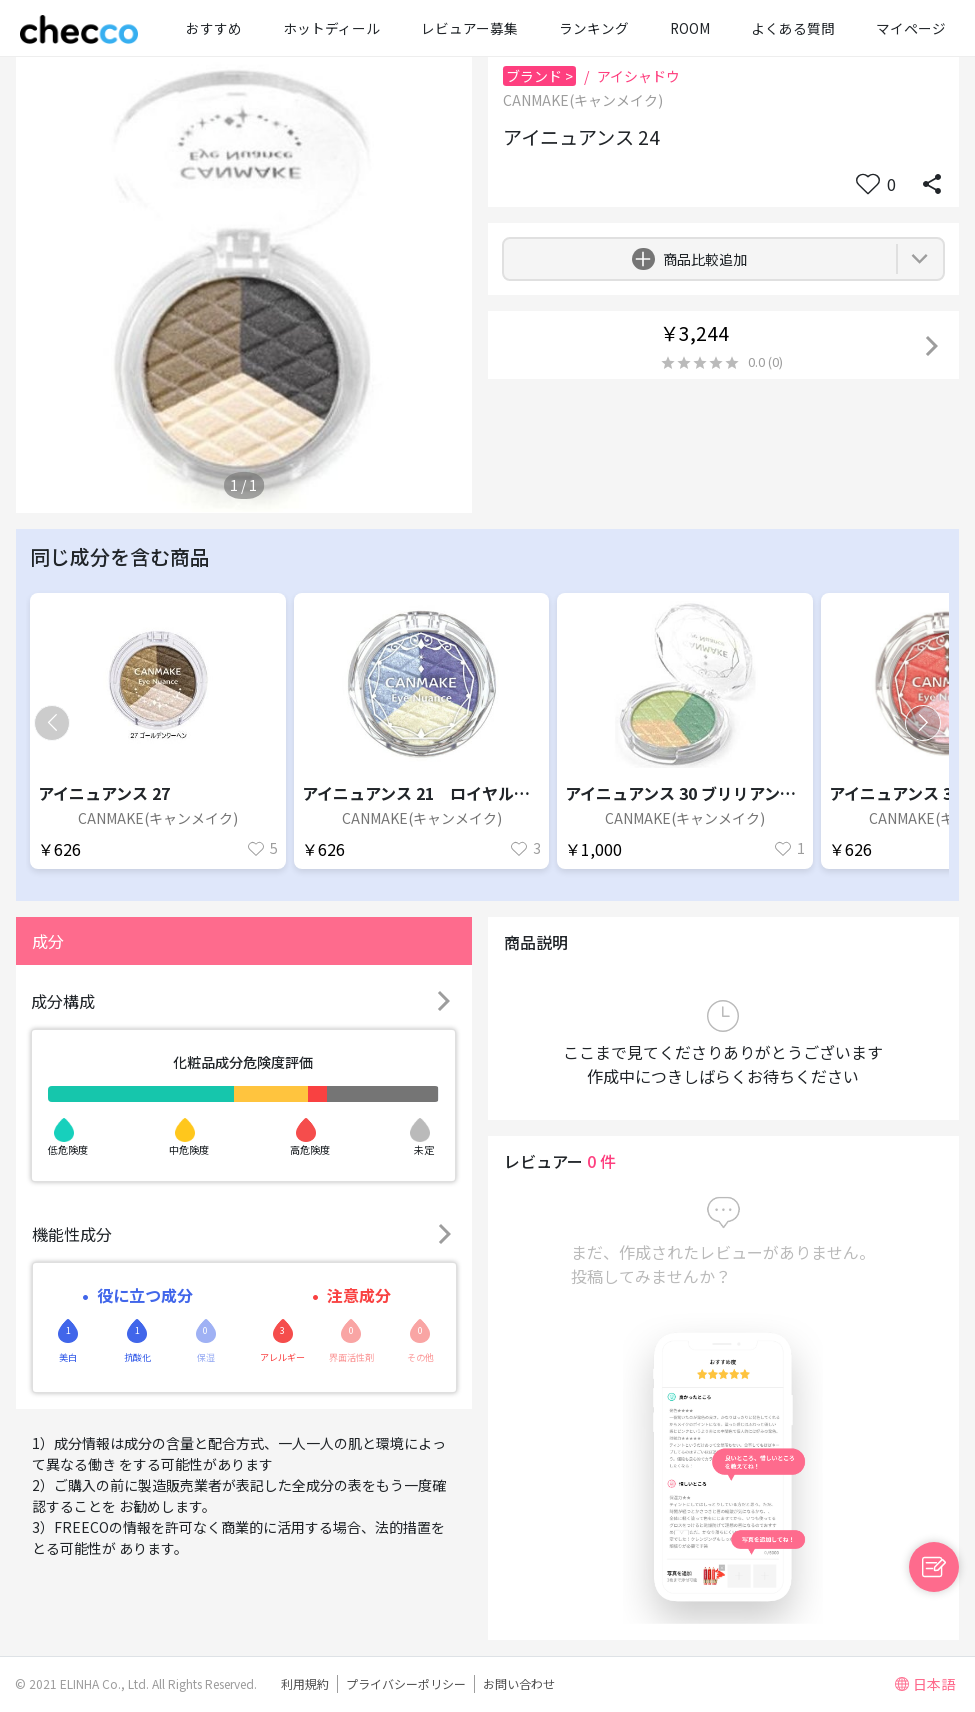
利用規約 (305, 1683)
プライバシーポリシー (406, 1683)
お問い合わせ (519, 1683)
